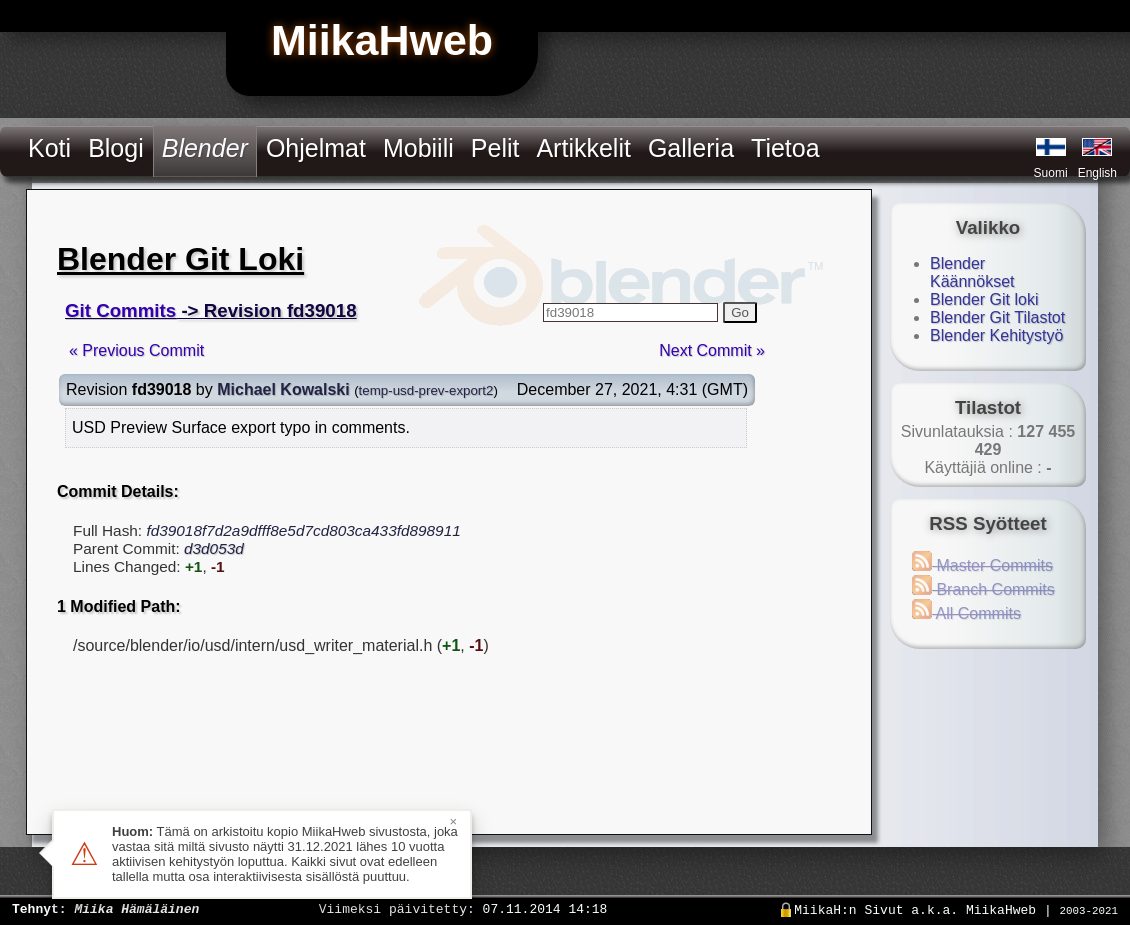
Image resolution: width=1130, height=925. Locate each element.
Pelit (495, 148)
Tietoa (785, 148)
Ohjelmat (316, 148)
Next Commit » (712, 350)
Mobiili (418, 148)
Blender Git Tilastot (997, 317)
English (1097, 173)
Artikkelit (583, 148)
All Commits (966, 613)
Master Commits (982, 565)
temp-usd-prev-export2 (426, 390)
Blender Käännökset (972, 272)
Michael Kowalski (283, 389)
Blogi (116, 148)
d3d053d (214, 548)
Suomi (1051, 173)
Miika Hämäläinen (136, 908)
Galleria (691, 148)
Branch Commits (983, 589)
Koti (49, 148)
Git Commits (120, 310)
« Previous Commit (136, 350)
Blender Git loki (984, 299)
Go (740, 312)
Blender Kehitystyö (996, 335)
